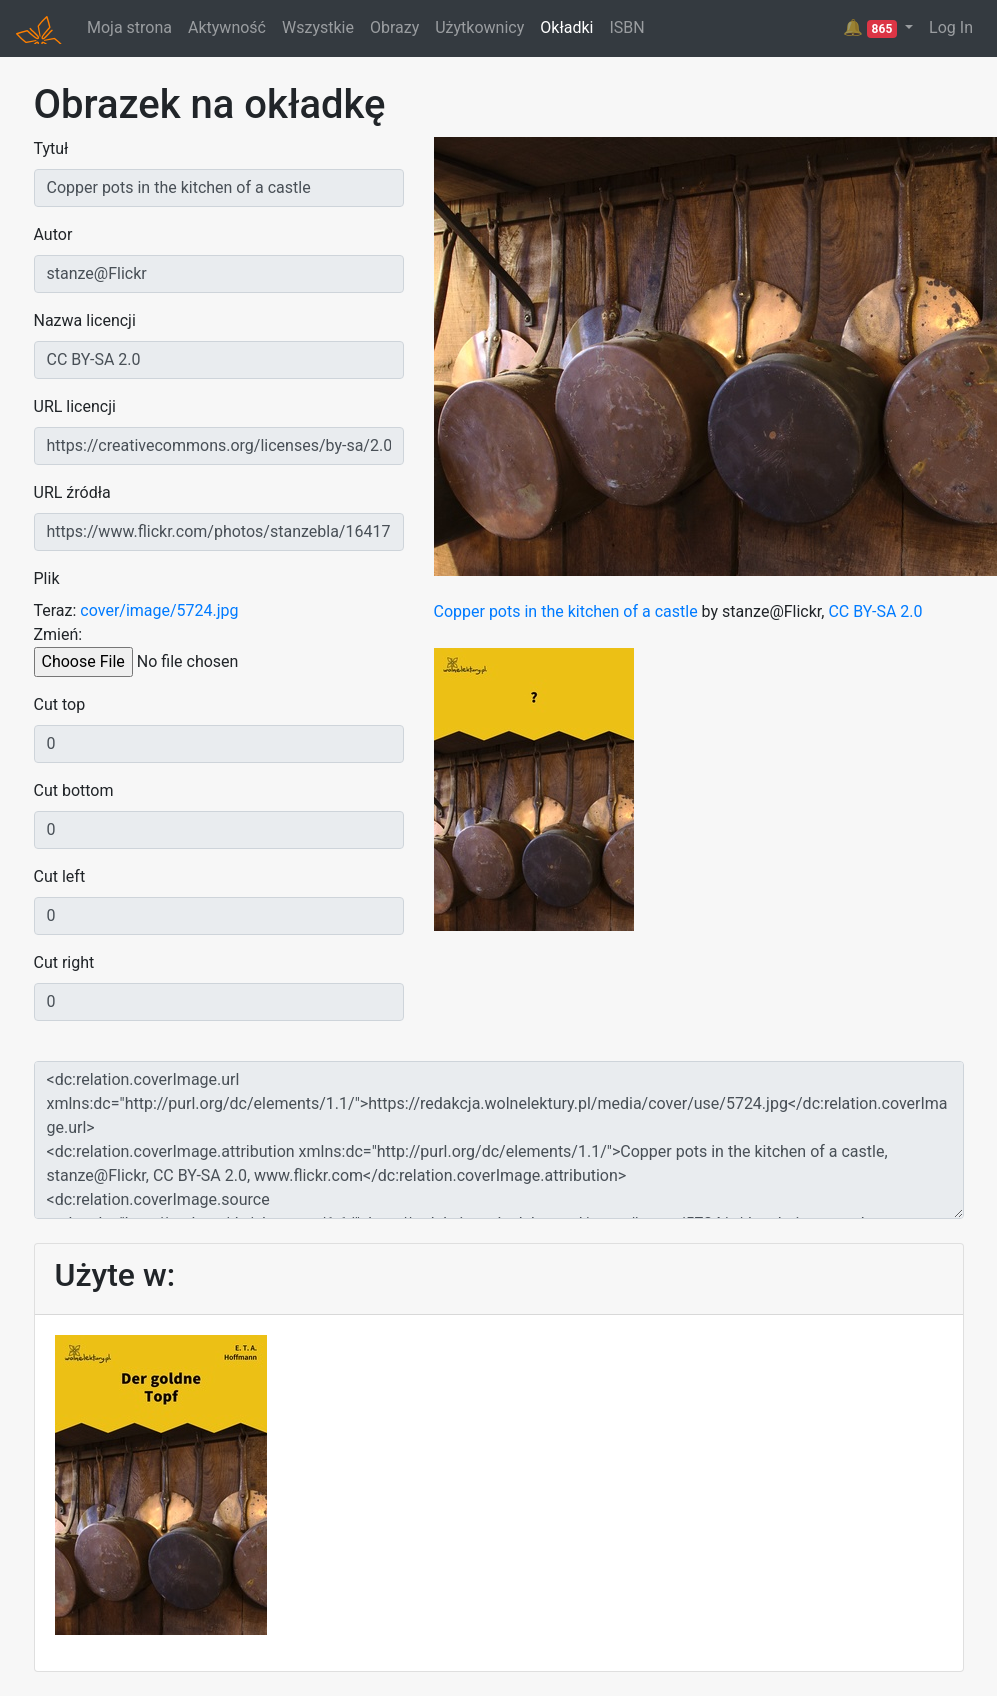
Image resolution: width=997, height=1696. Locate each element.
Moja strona (129, 27)
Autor (53, 234)
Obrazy (394, 27)
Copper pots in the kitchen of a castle (566, 611)
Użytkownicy (479, 27)
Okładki (566, 27)
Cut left (60, 876)
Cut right (64, 962)
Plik (47, 578)
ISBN (626, 27)
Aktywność (227, 27)
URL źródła (72, 492)
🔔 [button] (872, 28)
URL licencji (75, 406)
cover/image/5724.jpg (159, 610)
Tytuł (51, 148)
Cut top (60, 704)
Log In (951, 27)
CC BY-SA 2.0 (875, 611)
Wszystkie (318, 27)
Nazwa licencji (85, 320)
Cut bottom (74, 790)
